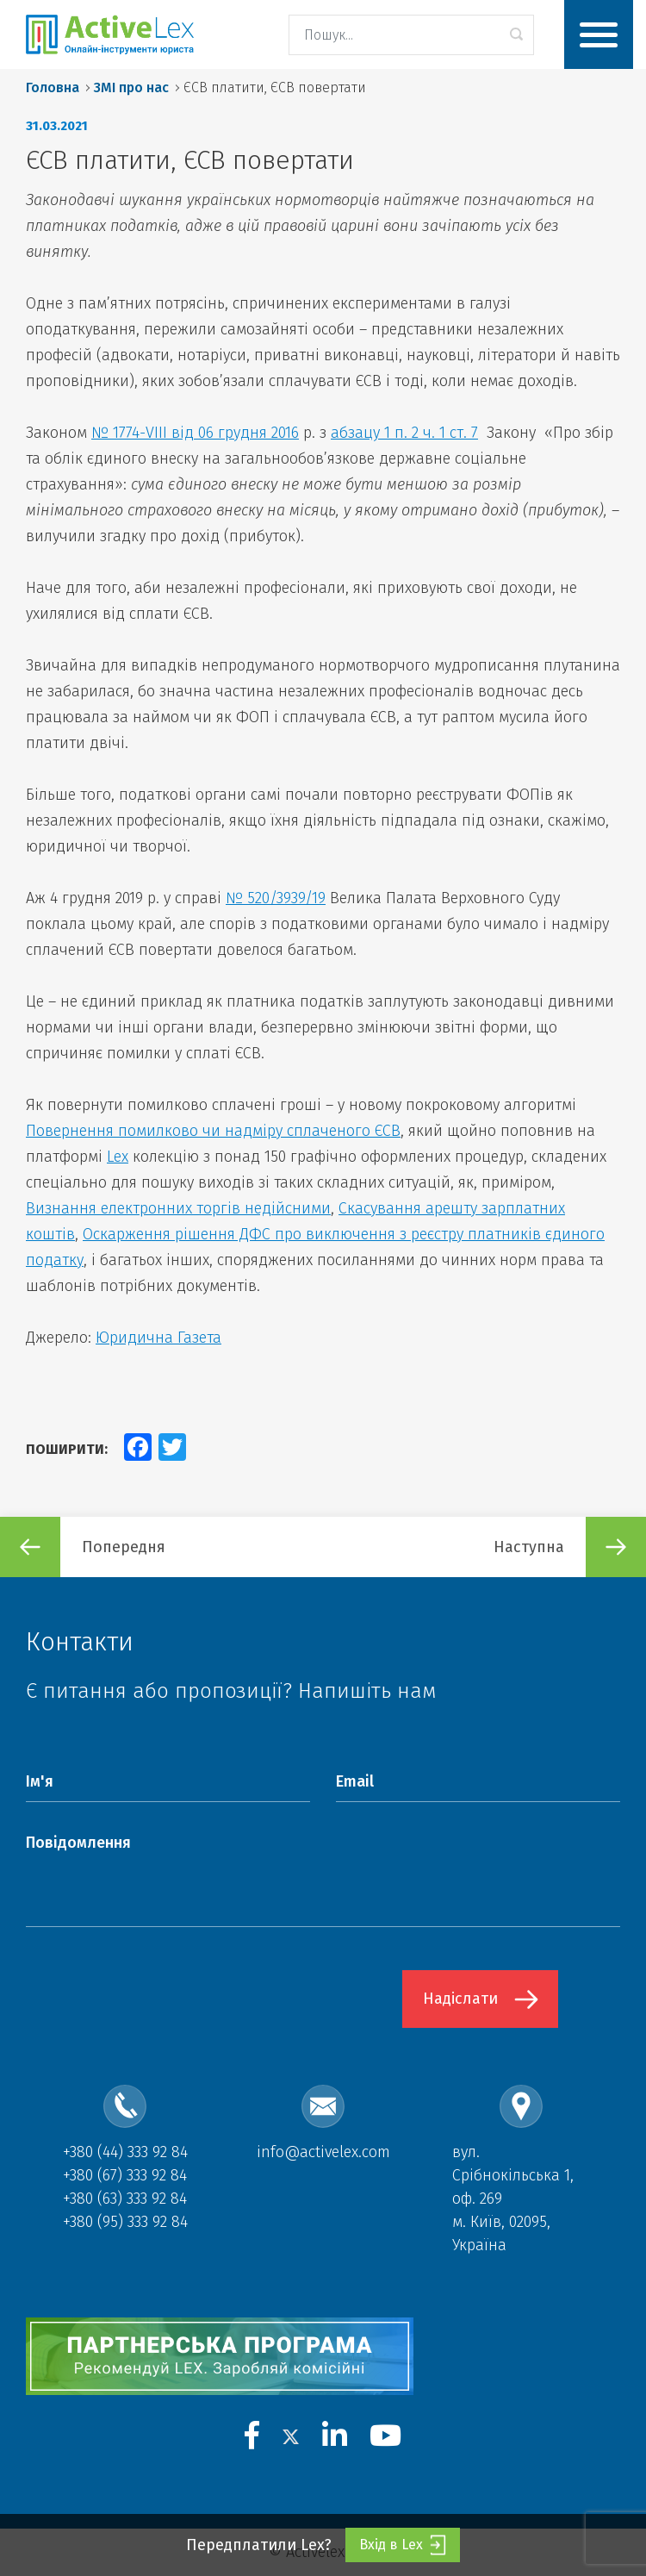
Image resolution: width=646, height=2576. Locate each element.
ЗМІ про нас (131, 87)
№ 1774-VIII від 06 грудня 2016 (195, 432)
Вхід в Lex (402, 2545)
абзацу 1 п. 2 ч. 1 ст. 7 (404, 432)
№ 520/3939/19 (276, 898)
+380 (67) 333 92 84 (125, 2175)
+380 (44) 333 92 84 (125, 2152)
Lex (117, 1156)
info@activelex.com (323, 2152)
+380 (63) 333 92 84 (125, 2198)
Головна (52, 87)
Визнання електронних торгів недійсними (178, 1208)
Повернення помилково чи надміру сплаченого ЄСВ (213, 1130)
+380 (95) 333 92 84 (125, 2221)
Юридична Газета (158, 1337)
